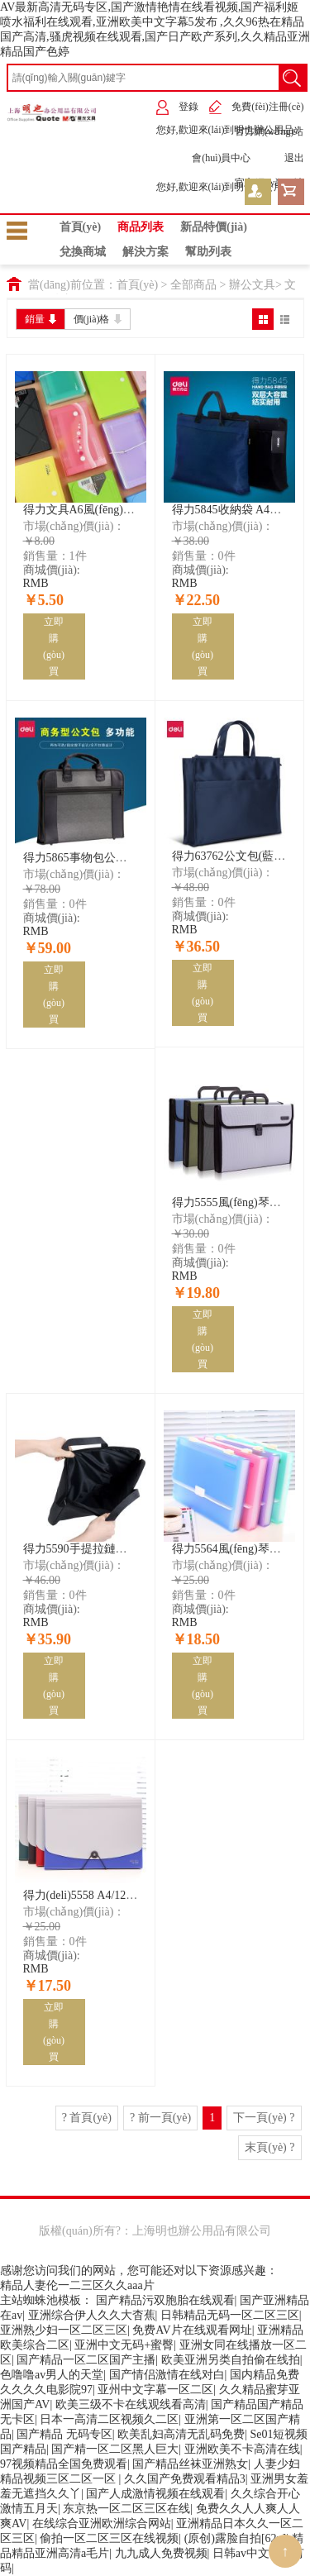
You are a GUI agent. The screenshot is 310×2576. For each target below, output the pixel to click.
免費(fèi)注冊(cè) (255, 107)
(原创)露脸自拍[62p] (235, 2538)
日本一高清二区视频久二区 (109, 2419)
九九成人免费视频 (161, 2553)
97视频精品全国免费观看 (63, 2464)
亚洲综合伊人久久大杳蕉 (91, 2315)
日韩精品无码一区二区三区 (229, 2315)
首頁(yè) (81, 227)
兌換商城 (83, 252)
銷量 (40, 318)
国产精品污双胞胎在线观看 (165, 2300)
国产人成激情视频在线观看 (155, 2494)
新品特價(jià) (213, 227)
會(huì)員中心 (209, 158)
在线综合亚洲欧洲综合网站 (101, 2523)
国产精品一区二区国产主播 (86, 2360)
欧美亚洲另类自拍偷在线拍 (230, 2360)
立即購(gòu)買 (53, 646)
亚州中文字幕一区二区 (155, 2389)
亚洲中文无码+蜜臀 (124, 2345)
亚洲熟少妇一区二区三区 (63, 2330)
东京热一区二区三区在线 (126, 2508)
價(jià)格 (98, 318)
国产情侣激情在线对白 (167, 2374)
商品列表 (140, 227)
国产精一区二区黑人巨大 (115, 2449)
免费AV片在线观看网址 (191, 2330)
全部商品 (193, 285)
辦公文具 (252, 285)
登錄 (176, 107)
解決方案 (145, 252)
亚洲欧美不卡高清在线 (242, 2449)
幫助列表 (208, 252)
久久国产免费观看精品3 (185, 2479)
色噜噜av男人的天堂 (51, 2374)
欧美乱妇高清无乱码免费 (181, 2434)
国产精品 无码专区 (64, 2434)
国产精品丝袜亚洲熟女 (190, 2464)
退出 (282, 158)
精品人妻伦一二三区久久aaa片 (77, 2285)
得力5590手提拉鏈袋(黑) (84, 1549)
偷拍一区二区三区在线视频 (109, 2538)
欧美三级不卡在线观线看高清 (130, 2404)
